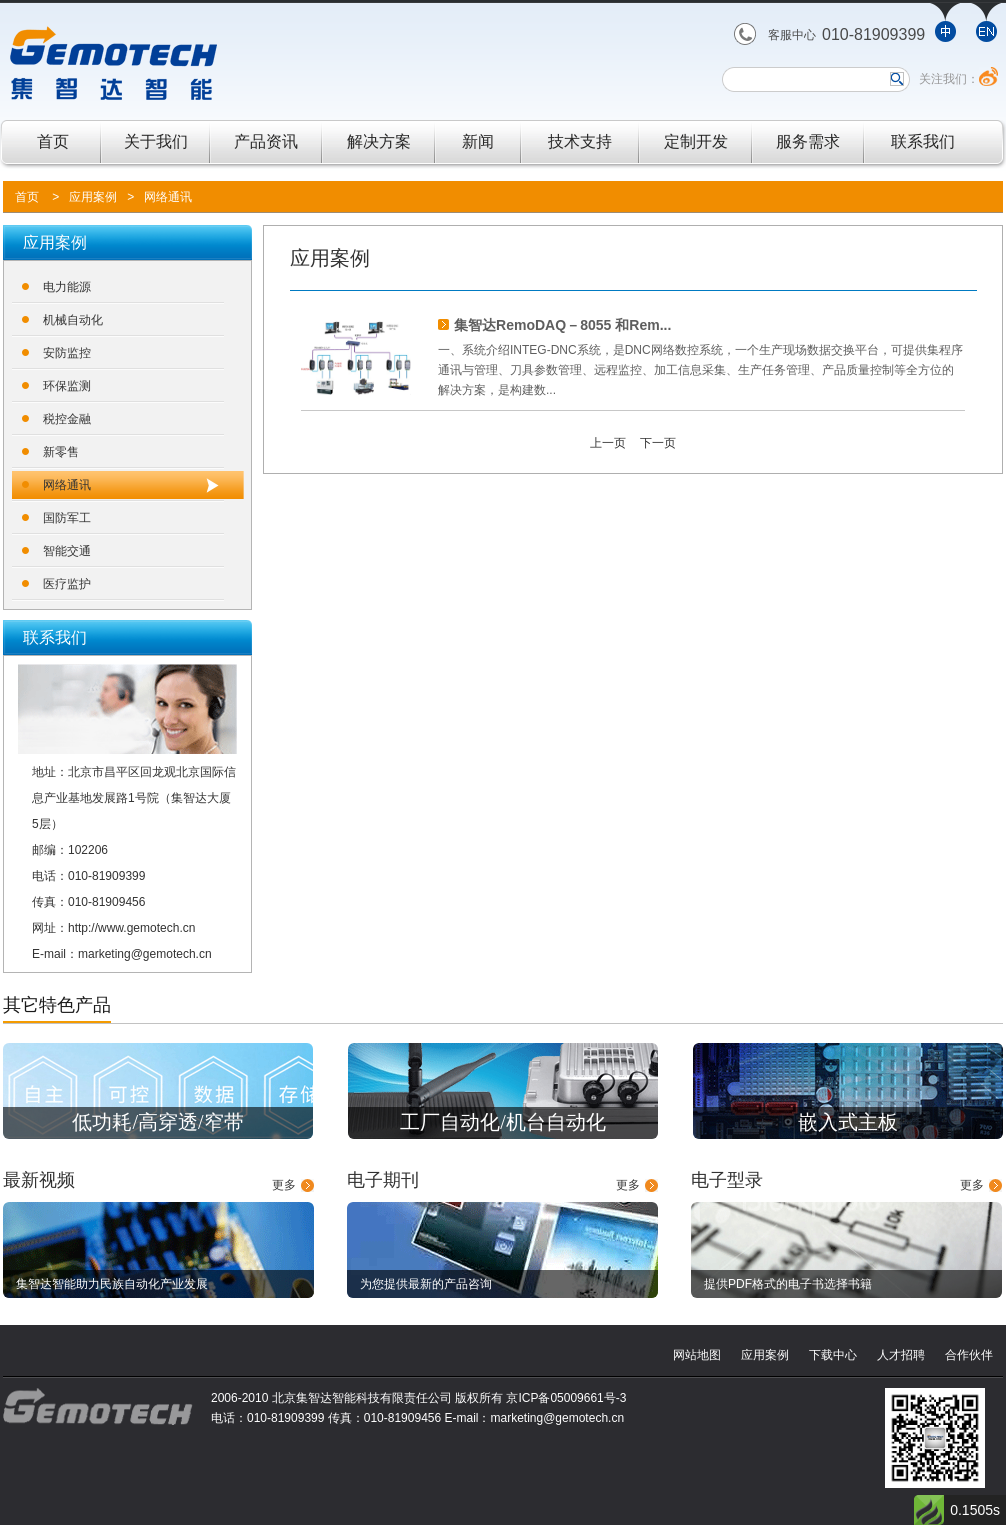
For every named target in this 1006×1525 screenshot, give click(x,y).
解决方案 (379, 141)
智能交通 (67, 551)
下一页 (658, 443)
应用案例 (93, 197)
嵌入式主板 (848, 1122)
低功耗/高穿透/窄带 (157, 1122)
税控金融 (67, 419)
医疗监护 (67, 584)
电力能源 (67, 287)
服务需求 (808, 141)
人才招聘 (901, 1355)
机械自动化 (73, 320)
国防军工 (67, 518)
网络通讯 (168, 197)
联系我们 (923, 141)
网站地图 (697, 1355)
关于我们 (156, 141)
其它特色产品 (57, 1005)
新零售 (61, 452)
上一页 (608, 443)
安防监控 (67, 353)
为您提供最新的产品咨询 (426, 1284)
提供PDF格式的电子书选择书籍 (788, 1284)
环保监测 (67, 386)
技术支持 (580, 141)
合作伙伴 (969, 1355)
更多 (284, 1185)
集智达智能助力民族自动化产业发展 (112, 1284)
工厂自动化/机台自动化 (503, 1122)
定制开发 (696, 141)
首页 (53, 141)
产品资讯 (266, 141)
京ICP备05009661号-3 (566, 1398)
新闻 (478, 141)
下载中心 (833, 1355)
